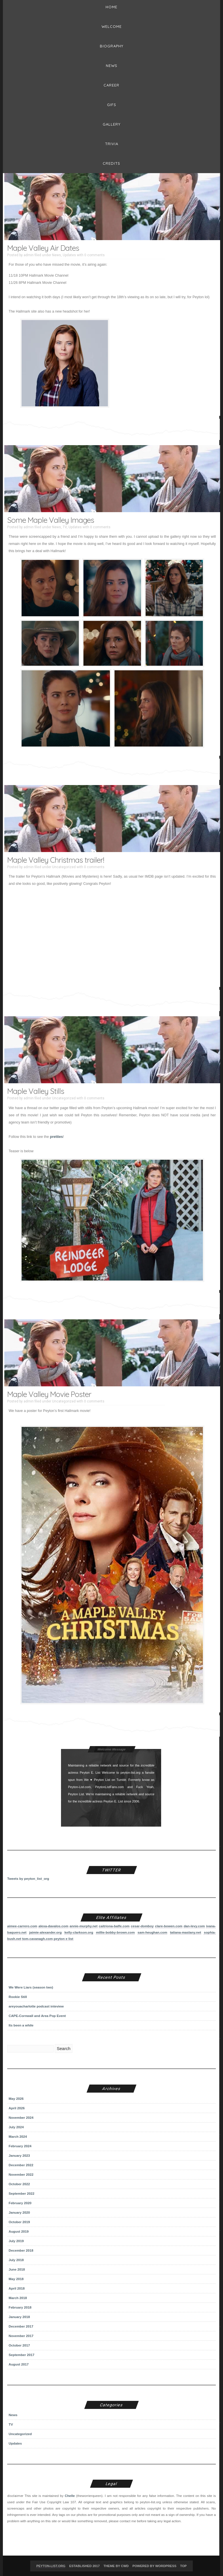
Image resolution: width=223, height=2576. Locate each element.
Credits (111, 163)
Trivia (111, 143)
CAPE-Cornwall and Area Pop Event (37, 2016)
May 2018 (16, 2279)
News (111, 65)
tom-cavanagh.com (37, 1938)
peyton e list (63, 1938)
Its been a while (21, 2025)
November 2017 (21, 2336)
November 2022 (21, 2174)
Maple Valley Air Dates (43, 248)
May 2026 (16, 2098)
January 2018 (19, 2317)
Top (183, 2566)
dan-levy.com (194, 1926)
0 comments (94, 255)
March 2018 (18, 2298)
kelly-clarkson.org (78, 1932)
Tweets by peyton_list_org (28, 1878)
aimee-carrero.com (22, 1926)
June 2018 (17, 2269)
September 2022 (22, 2193)
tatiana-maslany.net (185, 1932)
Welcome (112, 26)
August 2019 (18, 2231)
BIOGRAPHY (111, 46)
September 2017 (22, 2355)
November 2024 (21, 2117)
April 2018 (17, 2288)
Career (111, 85)
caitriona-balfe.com (114, 1926)
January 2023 (19, 2155)
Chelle (70, 2495)
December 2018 (21, 2250)
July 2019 (16, 2241)
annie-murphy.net (84, 1926)
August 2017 (18, 2364)
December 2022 (21, 2165)
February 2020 (20, 2203)
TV (65, 527)
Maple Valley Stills (35, 1091)
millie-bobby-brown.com (115, 1932)
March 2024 (18, 2136)
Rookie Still (18, 1997)
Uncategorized (64, 867)
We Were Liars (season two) (31, 1987)
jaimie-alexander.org (45, 1932)
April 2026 (17, 2108)
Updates (69, 255)
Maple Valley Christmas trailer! (55, 860)
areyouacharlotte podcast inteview (36, 2006)
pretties (56, 1137)
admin (29, 255)
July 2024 (16, 2127)
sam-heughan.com (152, 1932)
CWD (125, 2566)
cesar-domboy (142, 1926)
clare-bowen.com (168, 1926)
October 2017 (19, 2345)
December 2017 (21, 2326)
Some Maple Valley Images (50, 520)
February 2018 (20, 2307)
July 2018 (16, 2260)
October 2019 (19, 2222)
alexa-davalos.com (53, 1926)
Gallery (112, 124)
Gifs (111, 104)
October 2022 (19, 2184)
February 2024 (20, 2146)
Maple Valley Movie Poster (49, 1394)
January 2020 (19, 2212)
